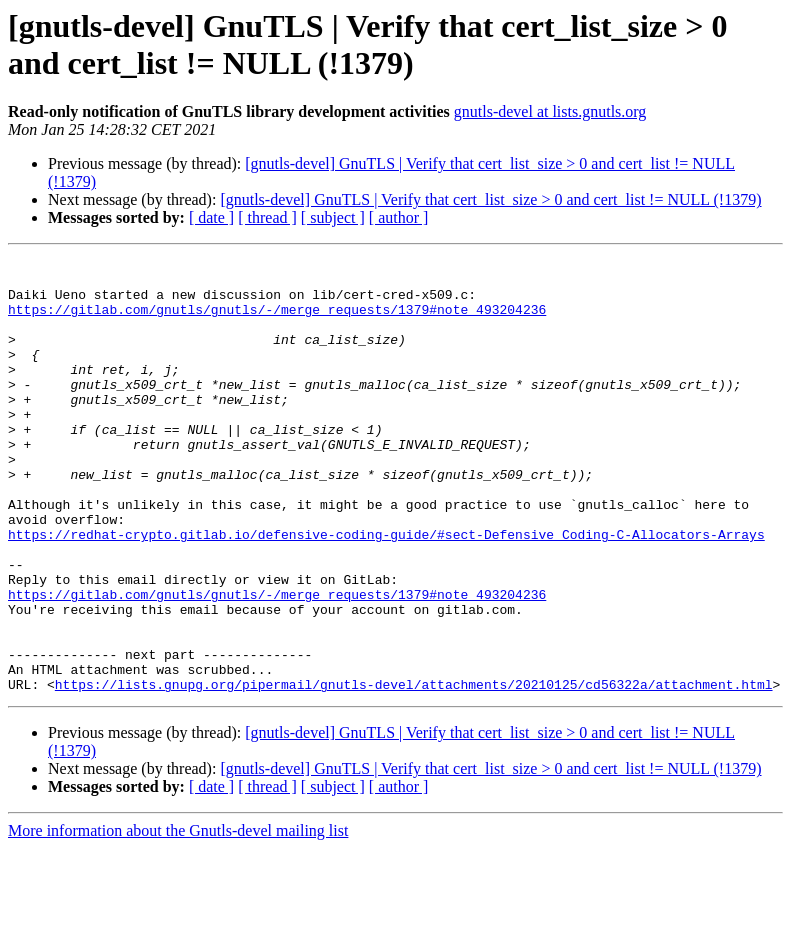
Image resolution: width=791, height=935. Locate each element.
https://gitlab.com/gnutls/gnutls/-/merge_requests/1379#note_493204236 (277, 321)
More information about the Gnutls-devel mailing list (178, 917)
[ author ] (399, 217)
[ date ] (211, 217)
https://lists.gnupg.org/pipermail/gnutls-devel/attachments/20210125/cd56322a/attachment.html (414, 771)
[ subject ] (333, 217)
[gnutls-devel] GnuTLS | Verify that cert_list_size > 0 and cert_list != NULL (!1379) (490, 199)
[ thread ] (267, 217)
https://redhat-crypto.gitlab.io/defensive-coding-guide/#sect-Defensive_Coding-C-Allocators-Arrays (386, 591)
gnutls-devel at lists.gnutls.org (550, 111)
